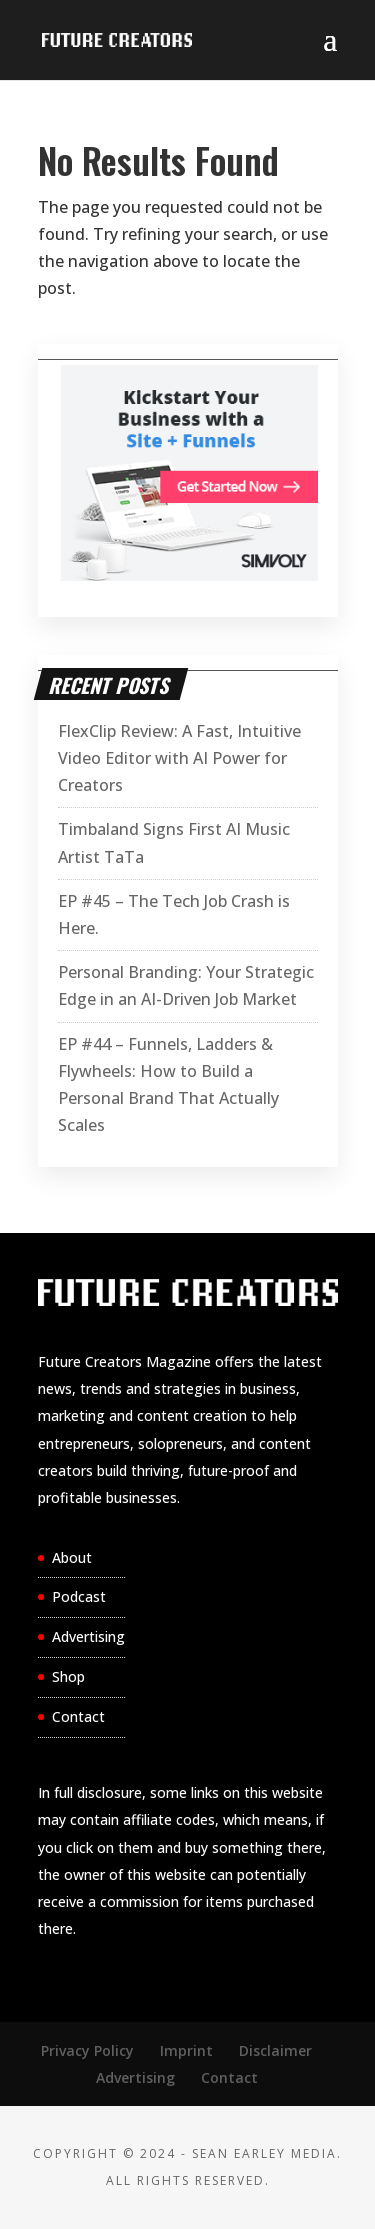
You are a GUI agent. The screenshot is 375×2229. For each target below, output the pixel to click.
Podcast (79, 1596)
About (72, 1557)
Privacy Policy (87, 2050)
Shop (68, 1676)
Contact (78, 1716)
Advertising (88, 1636)
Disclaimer (275, 2050)
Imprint (186, 2050)
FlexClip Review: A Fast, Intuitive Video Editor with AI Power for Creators (179, 758)
